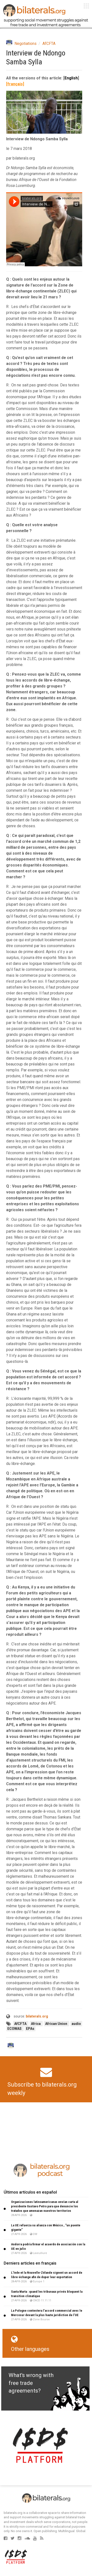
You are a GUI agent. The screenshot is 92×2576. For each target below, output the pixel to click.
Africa (36, 2024)
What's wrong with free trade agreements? (31, 2383)
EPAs (30, 2029)
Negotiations (25, 43)
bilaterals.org (37, 2016)
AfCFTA (48, 43)
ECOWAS (14, 2029)
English (71, 78)
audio (76, 2024)
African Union (56, 2024)
